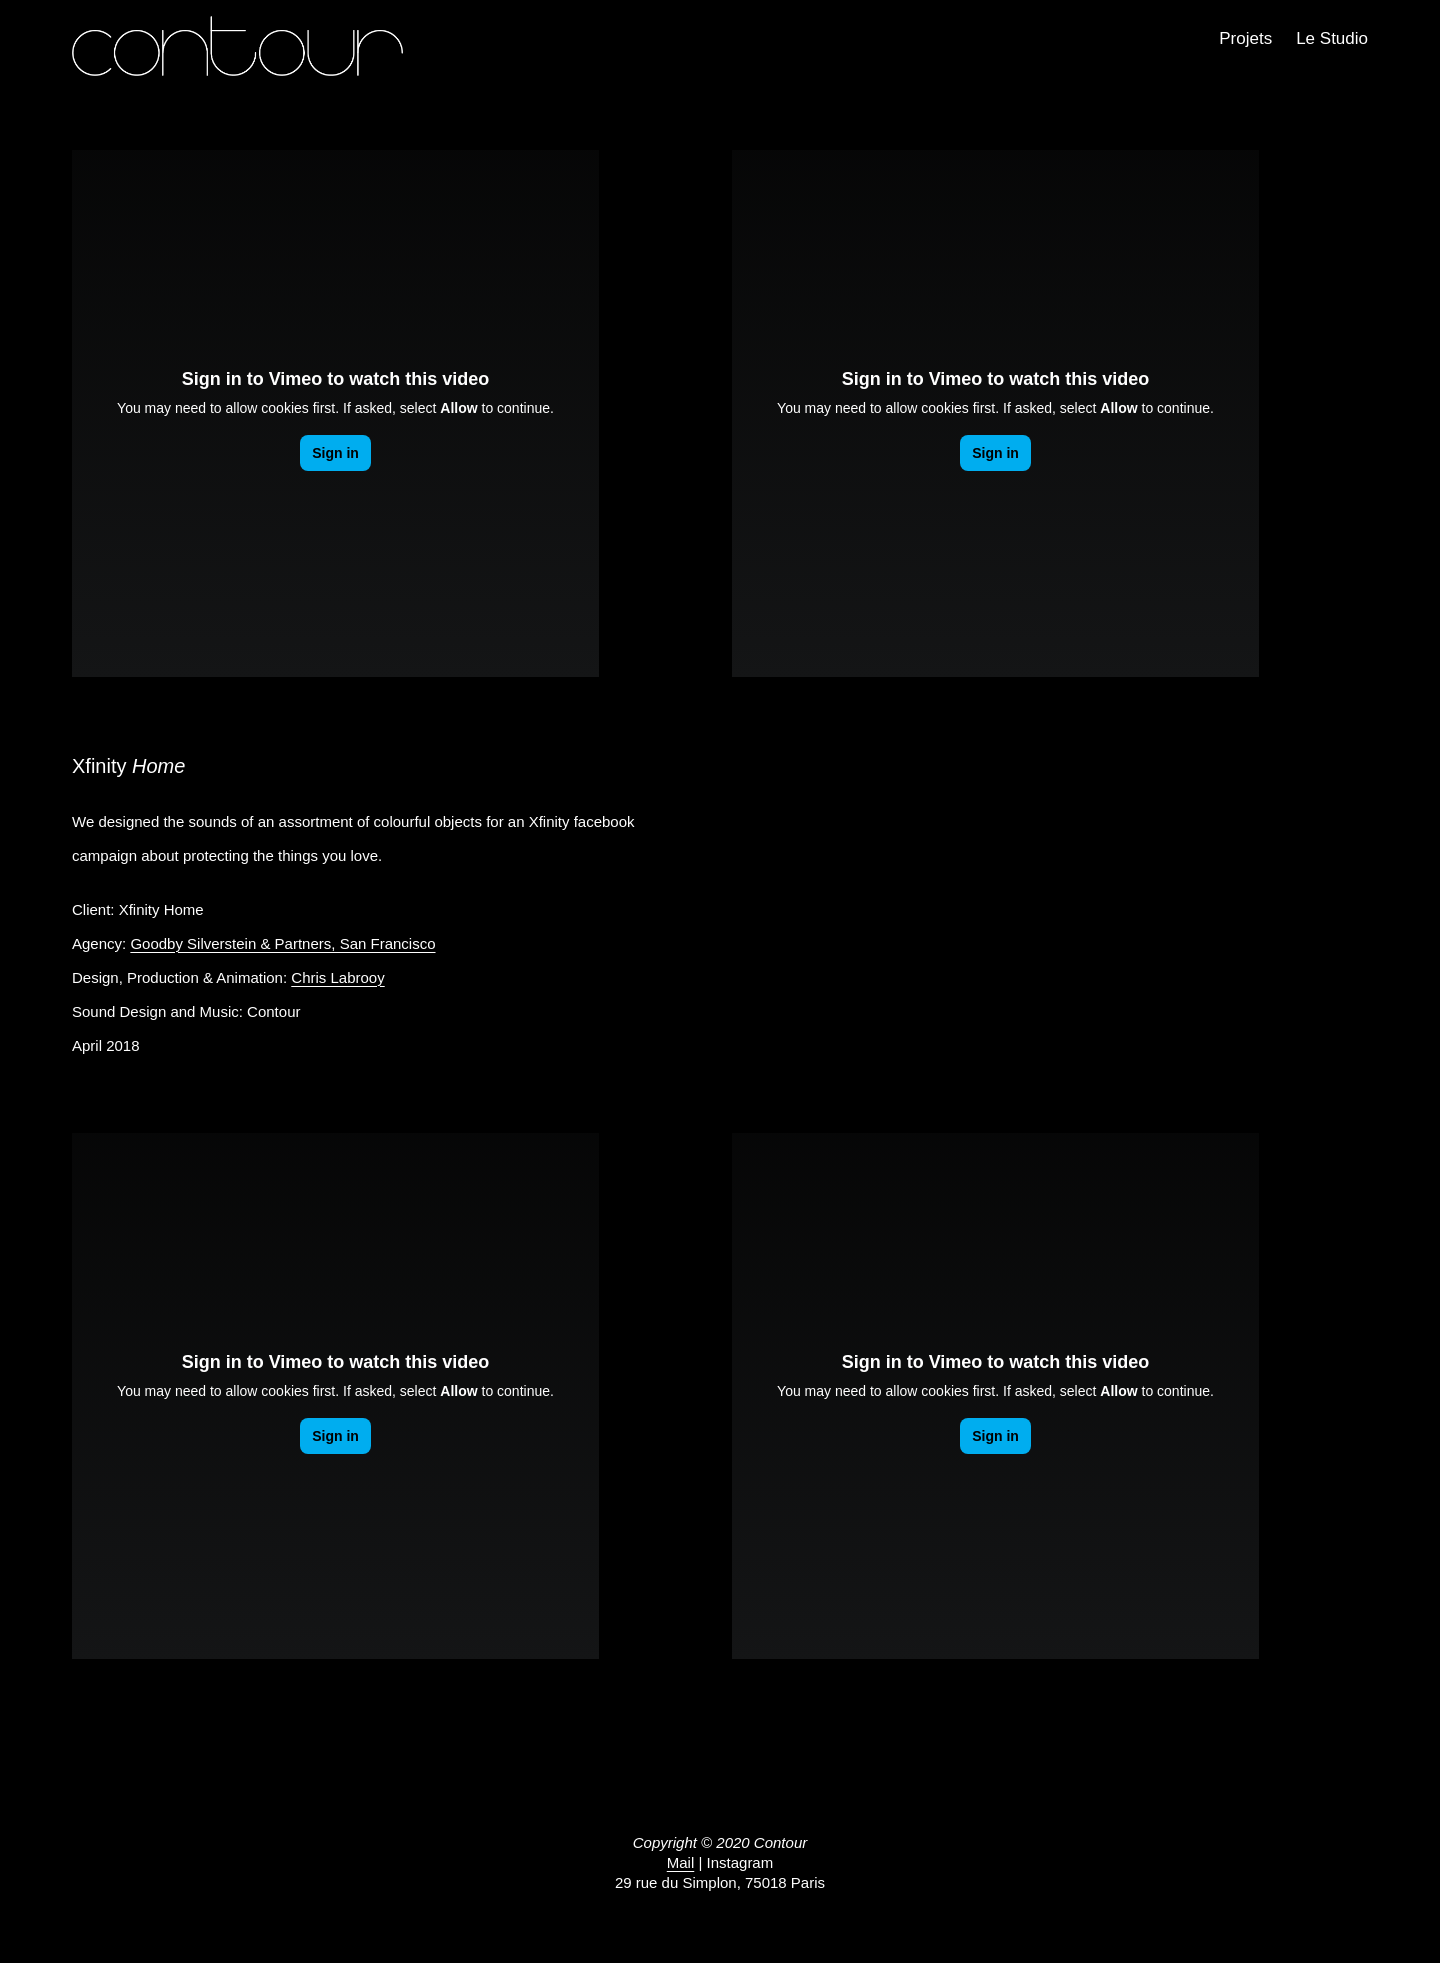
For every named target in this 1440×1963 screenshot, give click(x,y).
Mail (681, 1862)
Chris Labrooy (337, 977)
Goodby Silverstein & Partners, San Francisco (282, 943)
